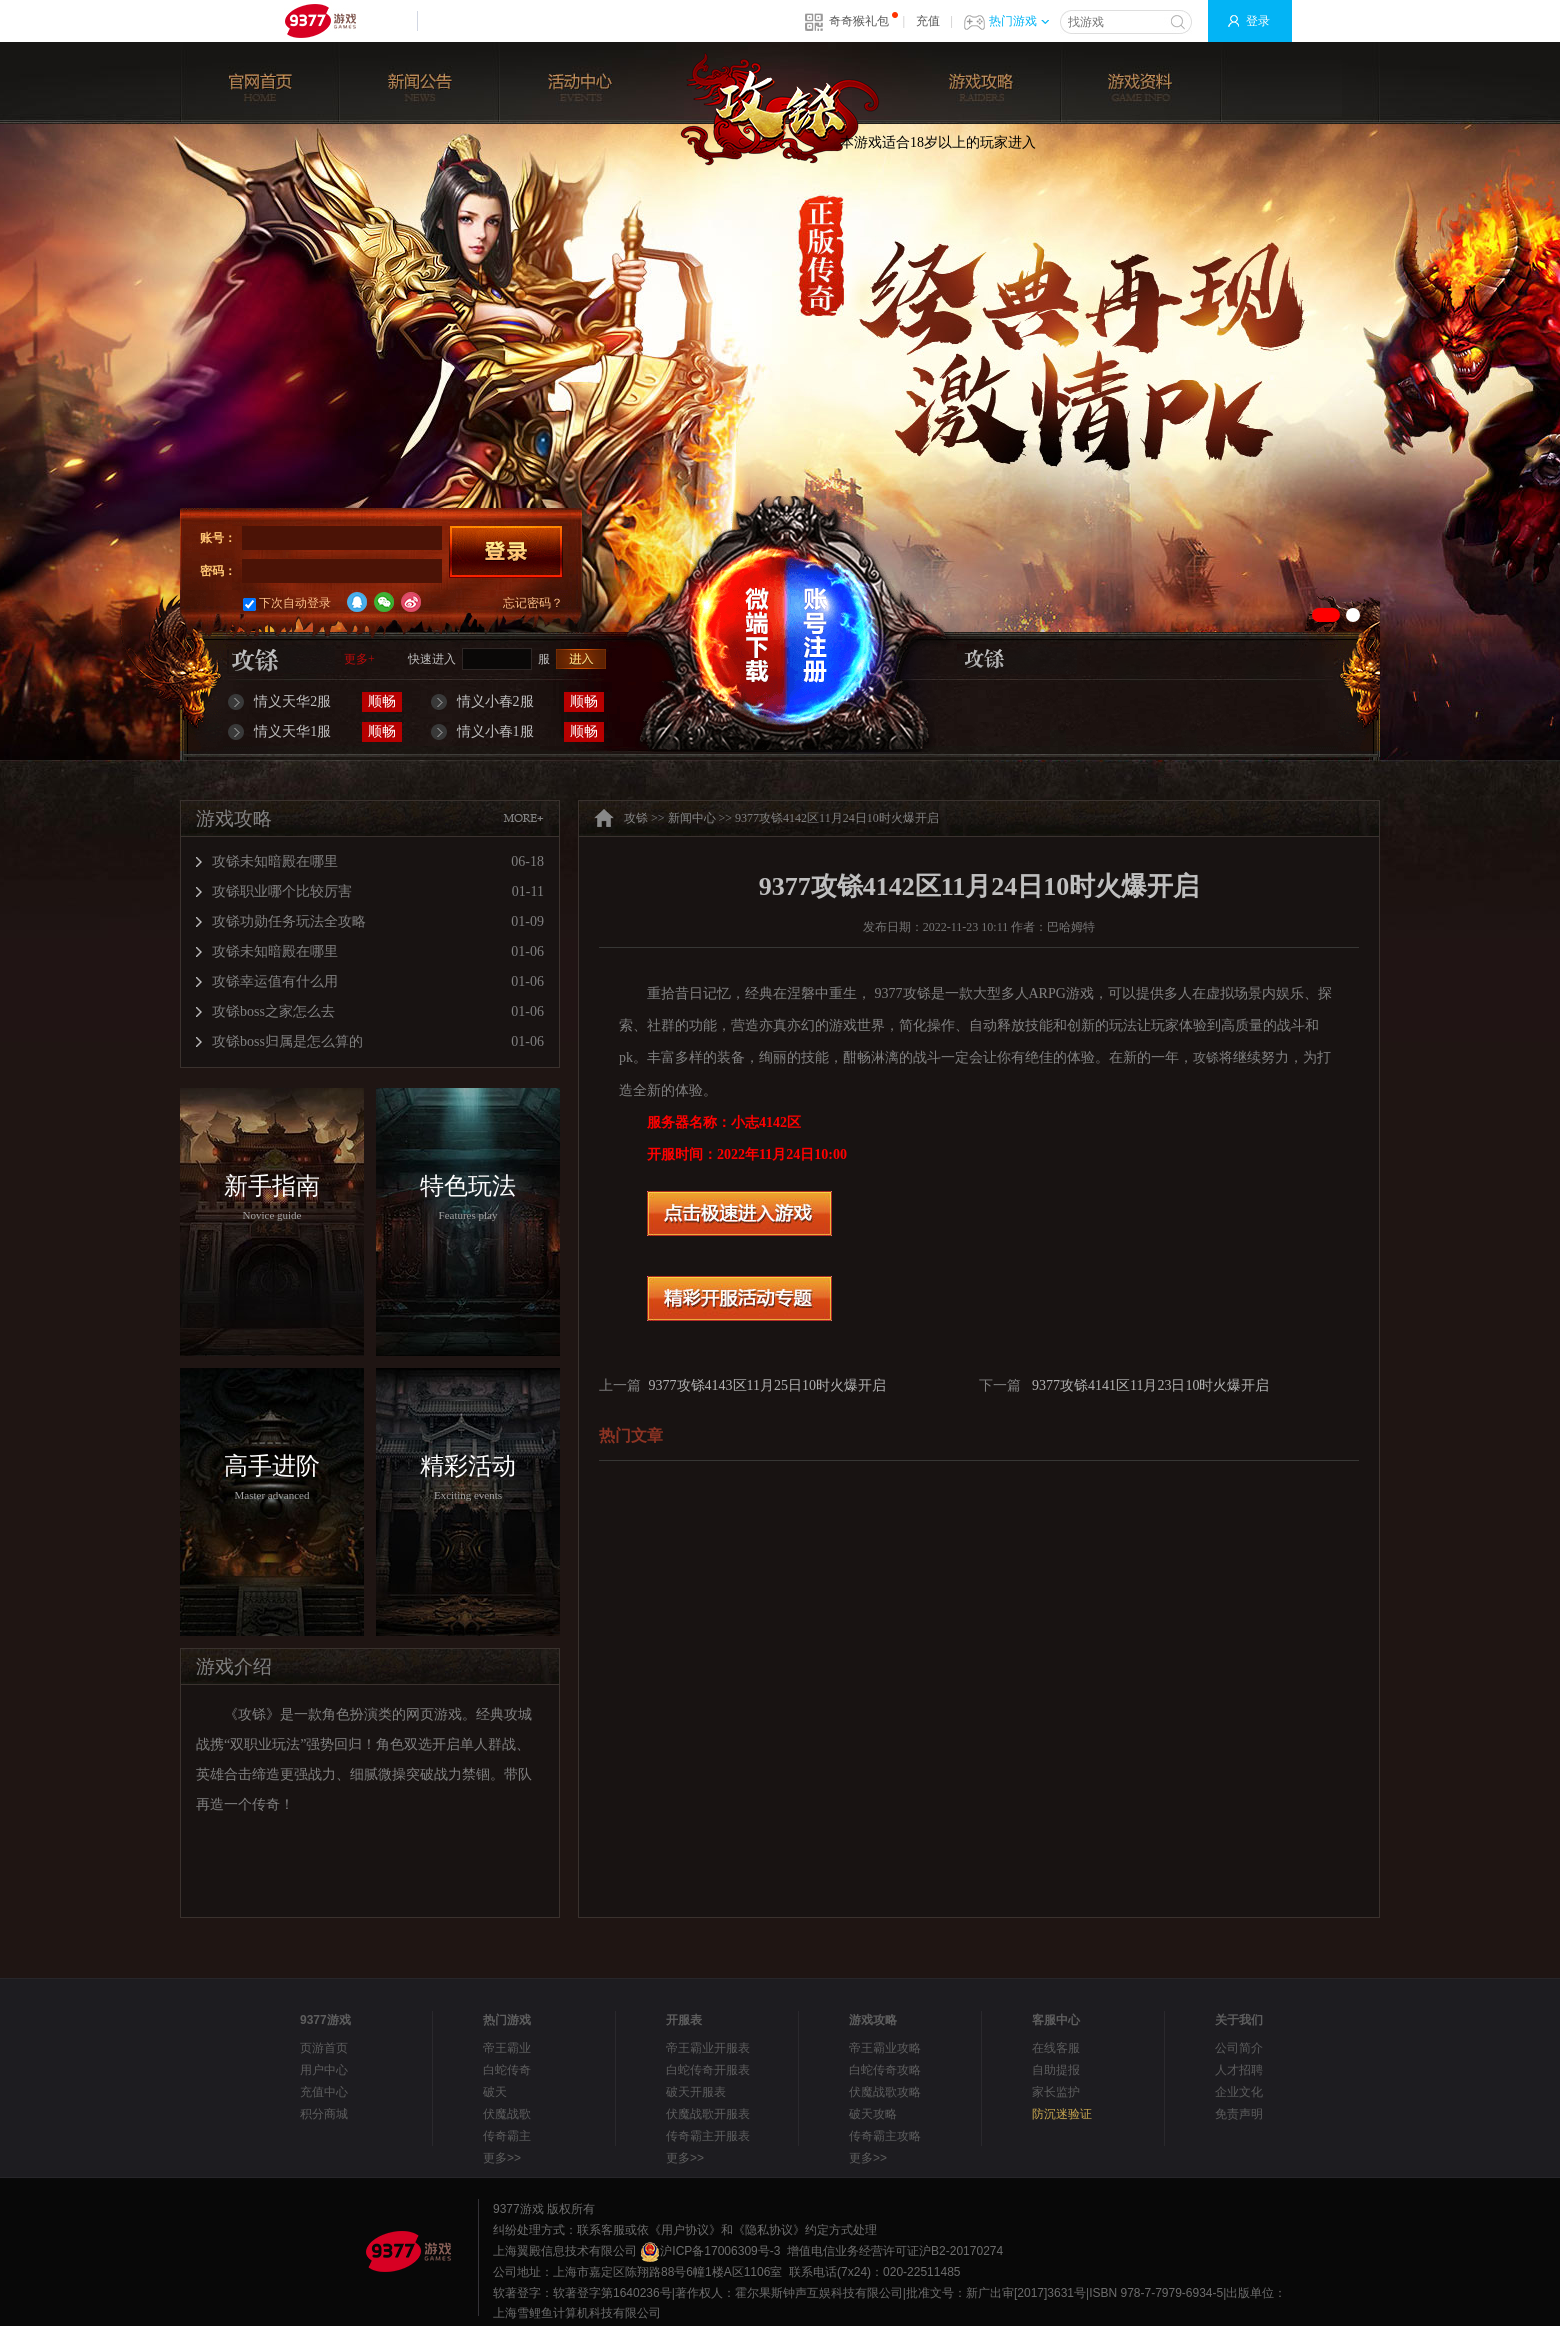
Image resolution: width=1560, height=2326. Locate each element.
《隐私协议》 (769, 2230)
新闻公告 (420, 66)
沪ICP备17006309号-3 (710, 2251)
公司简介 (1239, 2048)
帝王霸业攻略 (885, 2048)
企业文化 (1239, 2092)
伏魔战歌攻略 (885, 2092)
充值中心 (324, 2092)
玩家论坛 (1300, 66)
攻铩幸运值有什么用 (275, 981)
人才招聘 (1239, 2070)
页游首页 (324, 2048)
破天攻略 (873, 2114)
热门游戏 (1019, 21)
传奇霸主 (507, 2136)
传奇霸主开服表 (708, 2136)
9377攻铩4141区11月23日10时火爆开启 (1150, 1385)
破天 (495, 2092)
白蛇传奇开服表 (708, 2070)
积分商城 (324, 2114)
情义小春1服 (495, 731)
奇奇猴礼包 (859, 21)
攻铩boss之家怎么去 (273, 1011)
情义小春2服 (495, 701)
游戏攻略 (980, 66)
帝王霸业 (507, 2048)
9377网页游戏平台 (320, 21)
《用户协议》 (685, 2230)
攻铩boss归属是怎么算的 (287, 1041)
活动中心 (580, 66)
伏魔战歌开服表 (708, 2114)
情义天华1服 (292, 731)
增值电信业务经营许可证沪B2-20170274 (895, 2251)
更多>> (502, 2158)
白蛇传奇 (507, 2070)
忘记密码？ (533, 603)
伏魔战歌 (507, 2114)
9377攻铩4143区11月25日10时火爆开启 (767, 1385)
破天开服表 (696, 2092)
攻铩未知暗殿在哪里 (275, 861)
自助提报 (1056, 2070)
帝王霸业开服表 (708, 2048)
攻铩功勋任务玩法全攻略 (289, 921)
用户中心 (324, 2070)
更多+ (359, 659)
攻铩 (780, 109)
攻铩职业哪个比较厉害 (282, 891)
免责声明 (1239, 2114)
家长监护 (1056, 2092)
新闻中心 (692, 818)
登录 (1258, 21)
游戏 (1080, 993)
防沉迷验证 (1062, 2114)
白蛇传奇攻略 (885, 2070)
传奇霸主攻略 (885, 2136)
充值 (928, 21)
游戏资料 (1140, 66)
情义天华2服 (292, 701)
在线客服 (1056, 2048)
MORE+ (523, 818)
